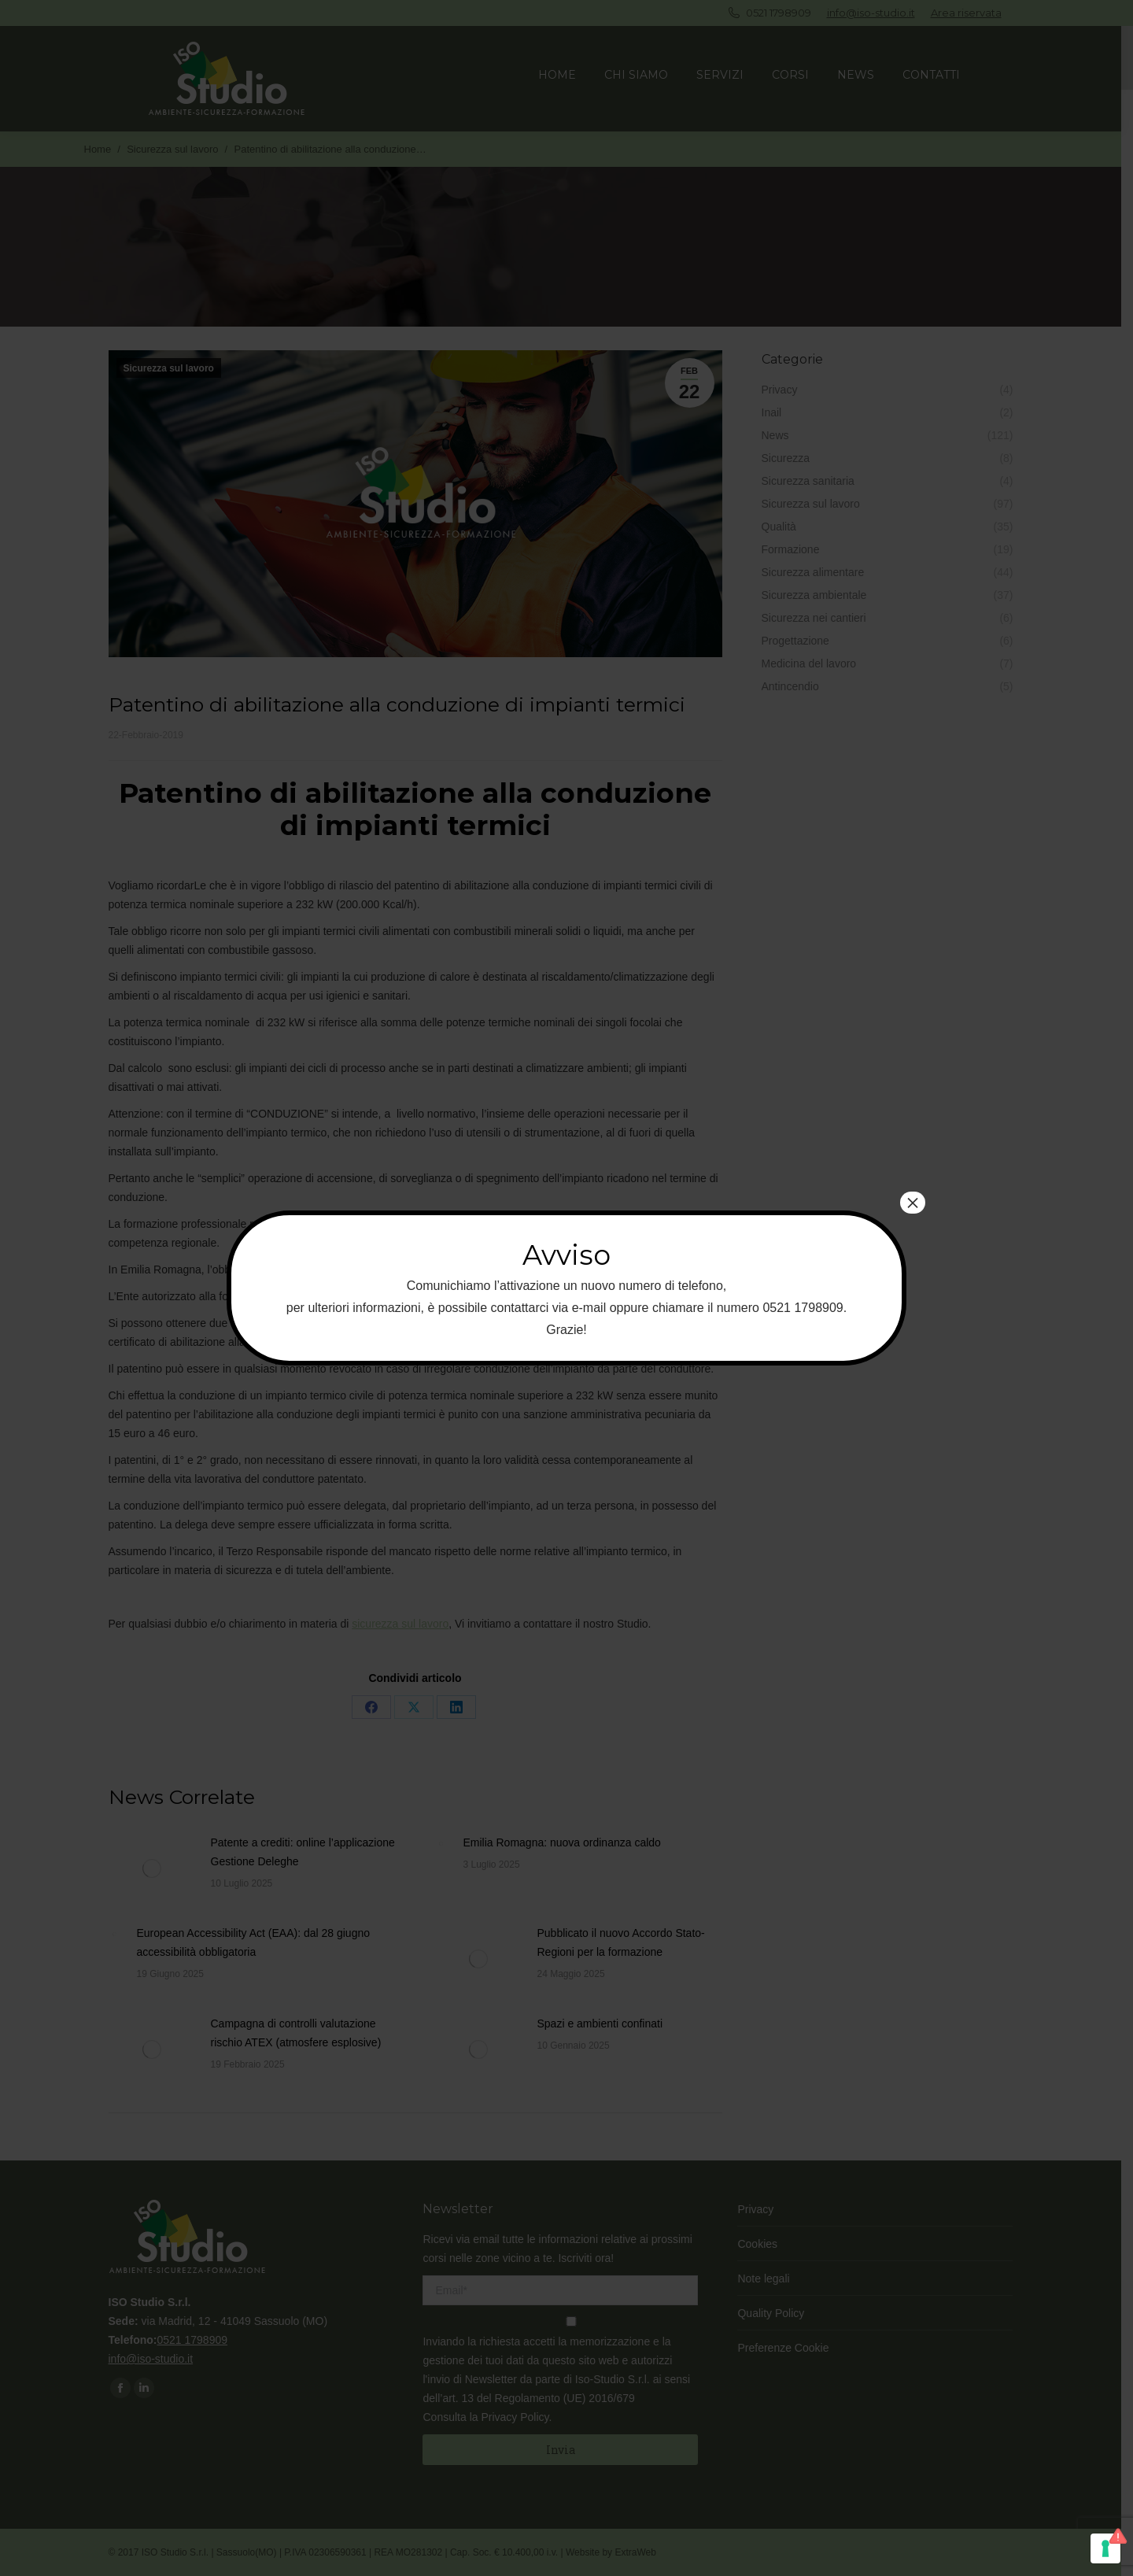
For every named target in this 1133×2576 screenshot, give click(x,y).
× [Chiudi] (913, 1203)
